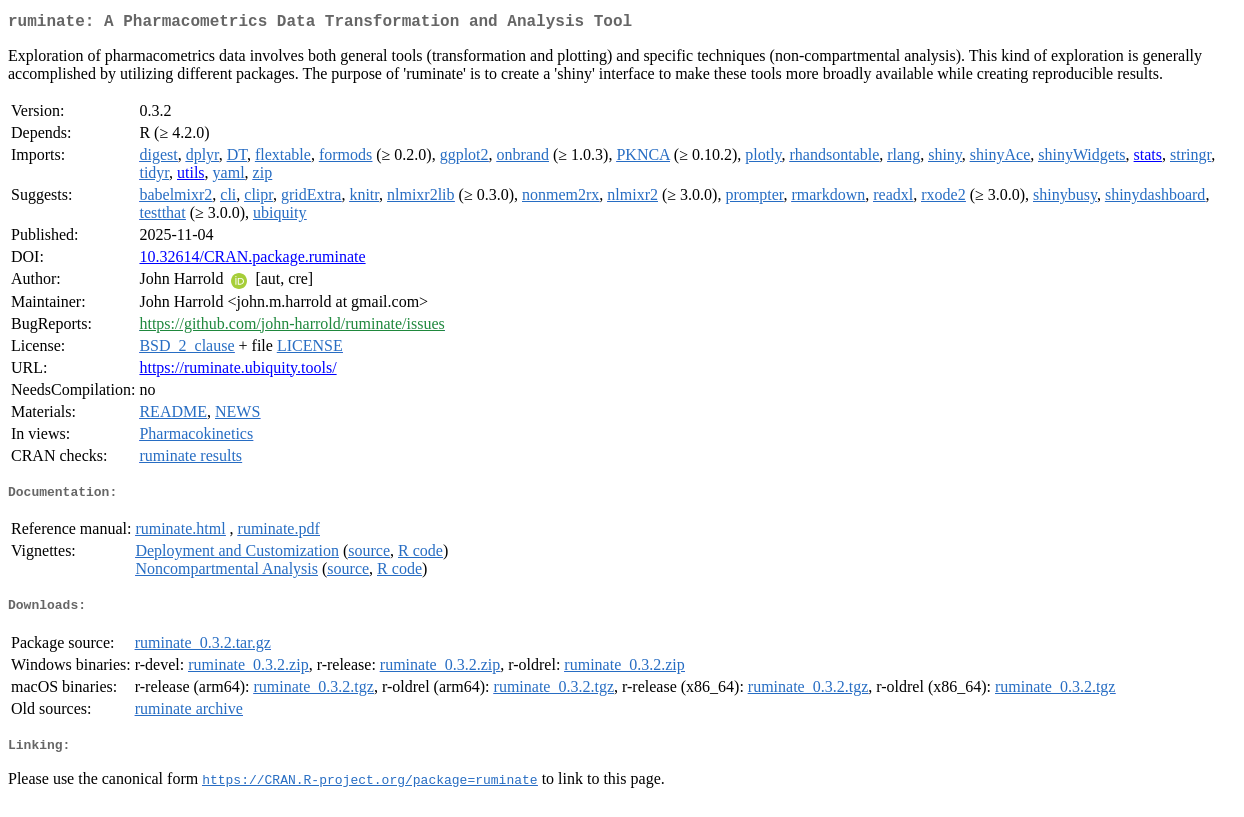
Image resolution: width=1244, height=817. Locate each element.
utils (191, 176)
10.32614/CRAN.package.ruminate (252, 260)
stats (1148, 158)
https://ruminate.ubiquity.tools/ (237, 371)
